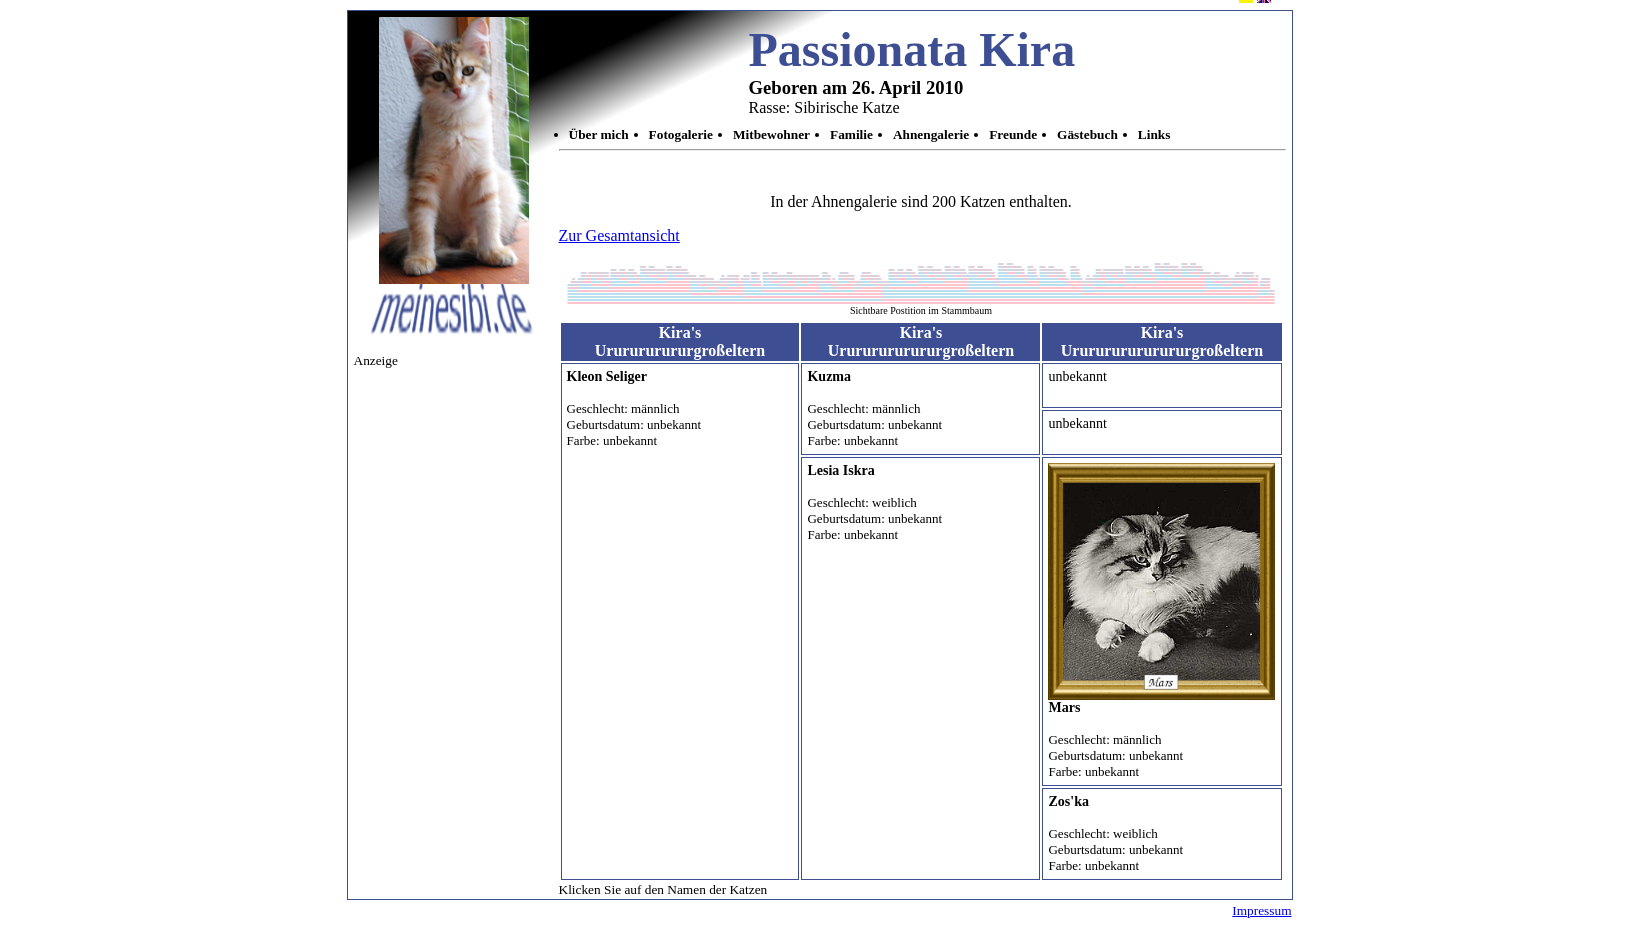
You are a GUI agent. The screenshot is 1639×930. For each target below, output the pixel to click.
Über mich (599, 134)
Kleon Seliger (607, 376)
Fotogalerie (681, 134)
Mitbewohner (771, 134)
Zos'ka (1068, 801)
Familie (851, 134)
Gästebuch (1087, 134)
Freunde (1013, 134)
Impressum (1261, 910)
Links (1154, 134)
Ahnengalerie (931, 134)
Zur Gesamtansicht (619, 235)
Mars (1064, 707)
